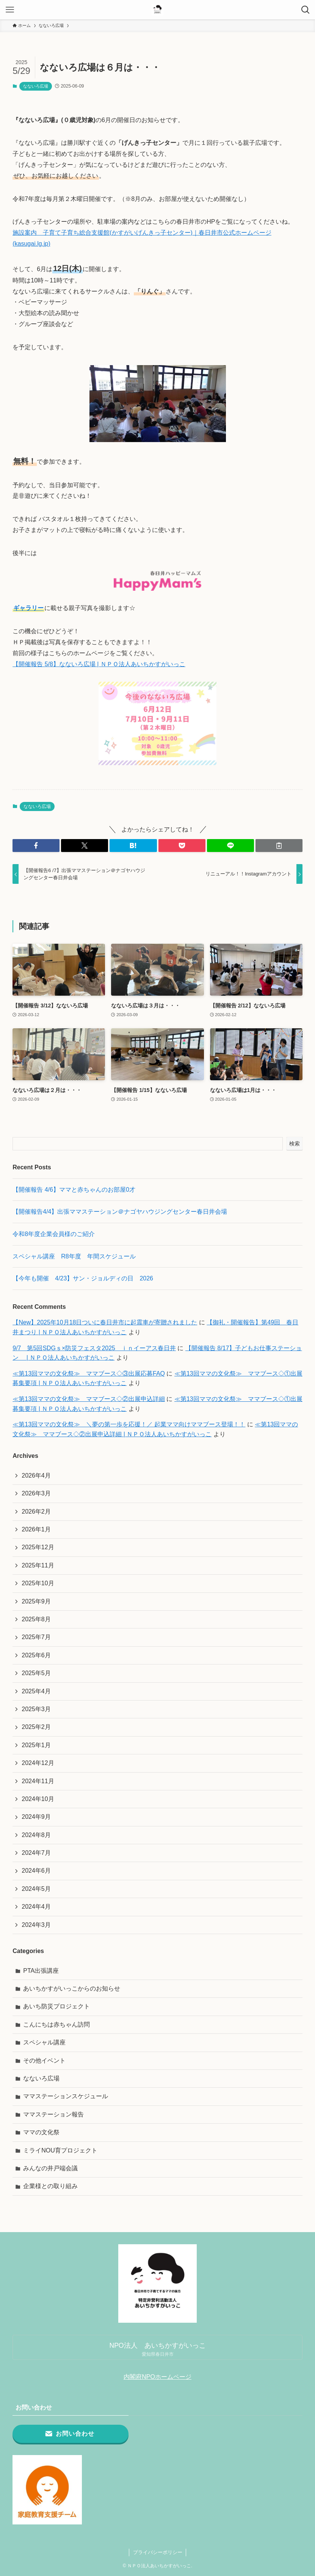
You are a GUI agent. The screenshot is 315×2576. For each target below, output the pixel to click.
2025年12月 (38, 1547)
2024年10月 (38, 1799)
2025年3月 (36, 1709)
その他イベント (44, 2060)
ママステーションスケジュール (65, 2096)
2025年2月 (36, 1727)
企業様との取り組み (50, 2186)
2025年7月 (36, 1637)
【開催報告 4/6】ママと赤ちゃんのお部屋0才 (74, 1189)
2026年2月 (36, 1511)
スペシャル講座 (44, 2042)
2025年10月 (38, 1583)
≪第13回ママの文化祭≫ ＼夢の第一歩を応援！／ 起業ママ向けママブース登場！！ (129, 1424)
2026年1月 (36, 1529)
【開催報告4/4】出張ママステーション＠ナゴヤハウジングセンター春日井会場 (120, 1211)
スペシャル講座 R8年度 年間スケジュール (74, 1256)
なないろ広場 (35, 86)
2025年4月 (36, 1691)
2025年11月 (38, 1565)
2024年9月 (36, 1817)
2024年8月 (36, 1835)
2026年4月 (36, 1475)
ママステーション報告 (53, 2114)
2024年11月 (38, 1781)
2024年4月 (36, 1906)
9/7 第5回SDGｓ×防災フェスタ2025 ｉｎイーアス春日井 (94, 1348)
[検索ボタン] (305, 9)
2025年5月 (36, 1673)
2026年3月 (36, 1493)
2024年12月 (38, 1763)
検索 (294, 1144)
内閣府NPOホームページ (157, 2377)
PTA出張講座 (41, 1970)
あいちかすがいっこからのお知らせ (71, 1988)
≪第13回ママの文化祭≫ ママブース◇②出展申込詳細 (89, 1399)
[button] (36, 845)
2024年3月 (36, 1925)
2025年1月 (36, 1745)
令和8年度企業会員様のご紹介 (54, 1234)
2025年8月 (36, 1619)
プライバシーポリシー (157, 2552)
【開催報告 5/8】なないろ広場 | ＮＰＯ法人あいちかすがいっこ (99, 664)
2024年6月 (36, 1870)
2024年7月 (36, 1853)
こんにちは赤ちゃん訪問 (56, 2024)
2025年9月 (36, 1601)
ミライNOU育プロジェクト (60, 2150)
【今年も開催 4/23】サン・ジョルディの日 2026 (83, 1278)
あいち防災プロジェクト (56, 2006)
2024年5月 (36, 1889)
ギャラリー (28, 608)
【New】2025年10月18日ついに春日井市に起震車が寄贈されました (105, 1322)
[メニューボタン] (9, 9)
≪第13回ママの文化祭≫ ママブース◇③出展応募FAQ (89, 1373)
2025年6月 (36, 1655)
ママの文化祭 (41, 2132)
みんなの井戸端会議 (50, 2168)
